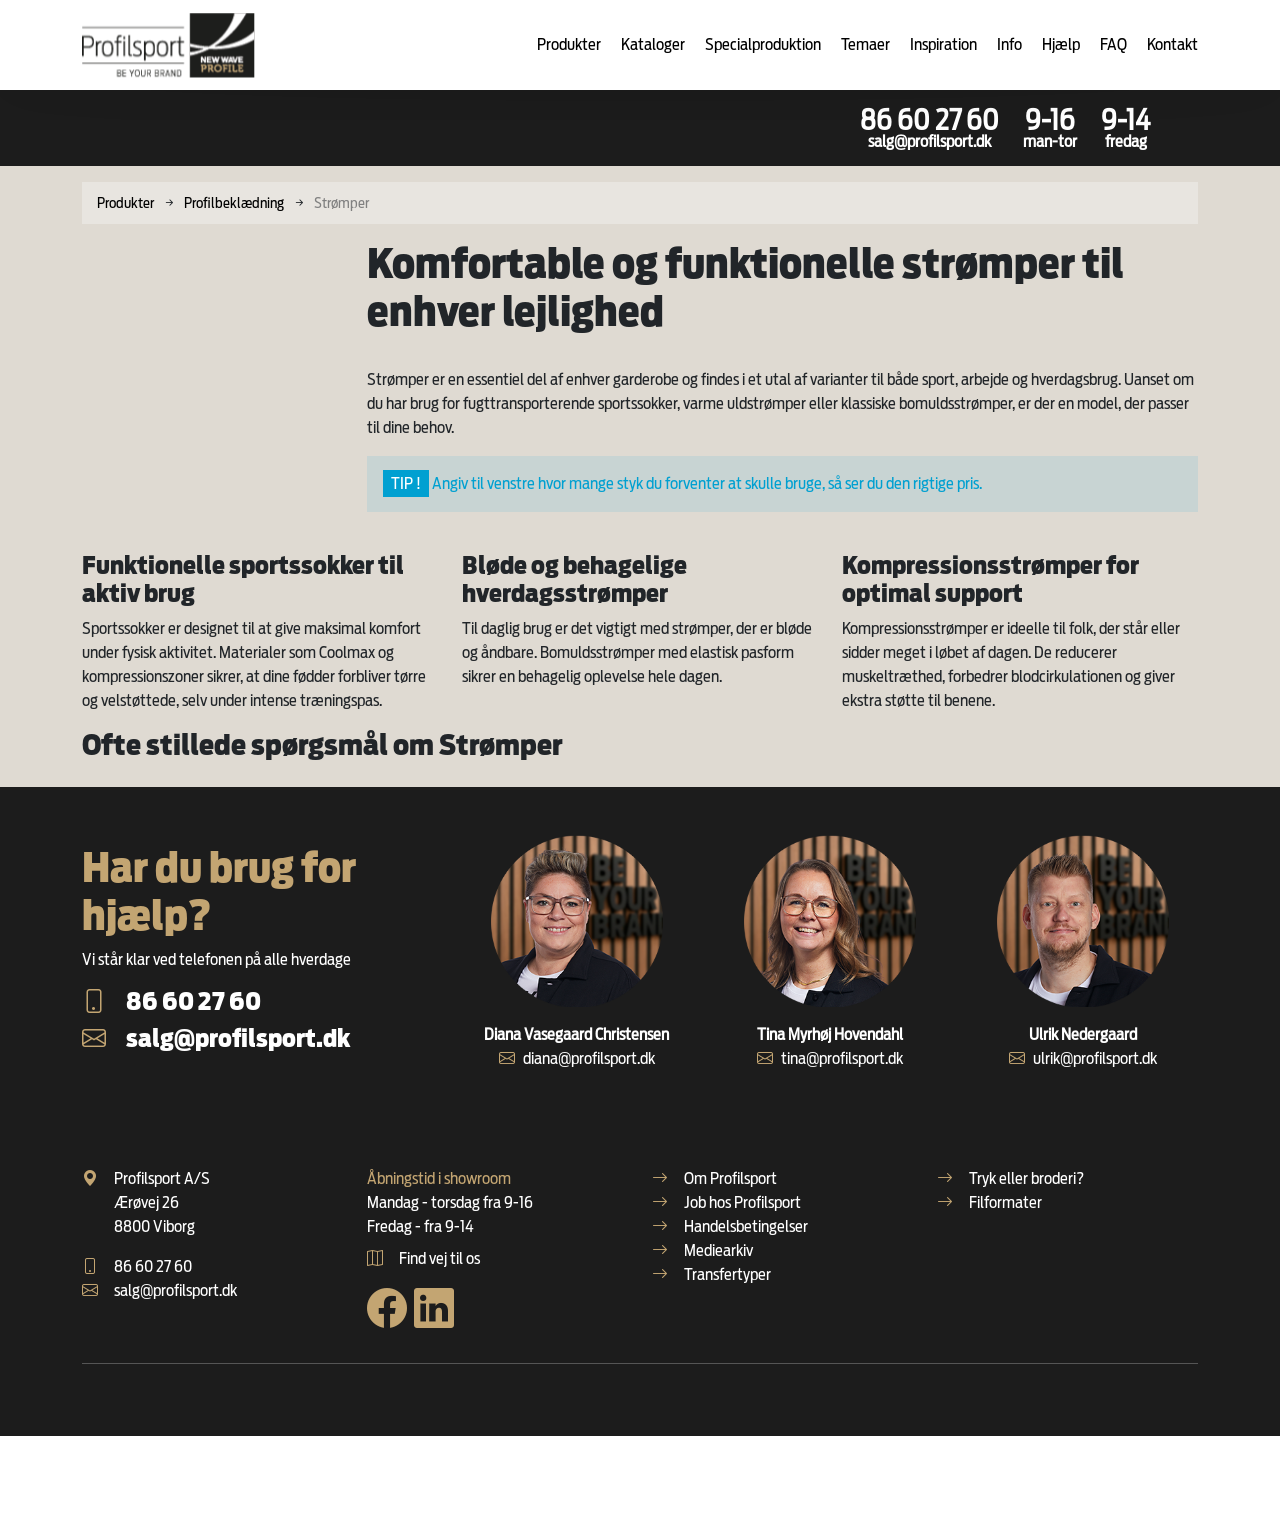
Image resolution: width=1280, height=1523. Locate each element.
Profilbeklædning (234, 202)
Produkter (569, 44)
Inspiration (943, 44)
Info (1009, 44)
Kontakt (1172, 44)
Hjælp (1061, 44)
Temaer (865, 44)
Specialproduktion (763, 44)
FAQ (1113, 44)
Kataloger (653, 44)
